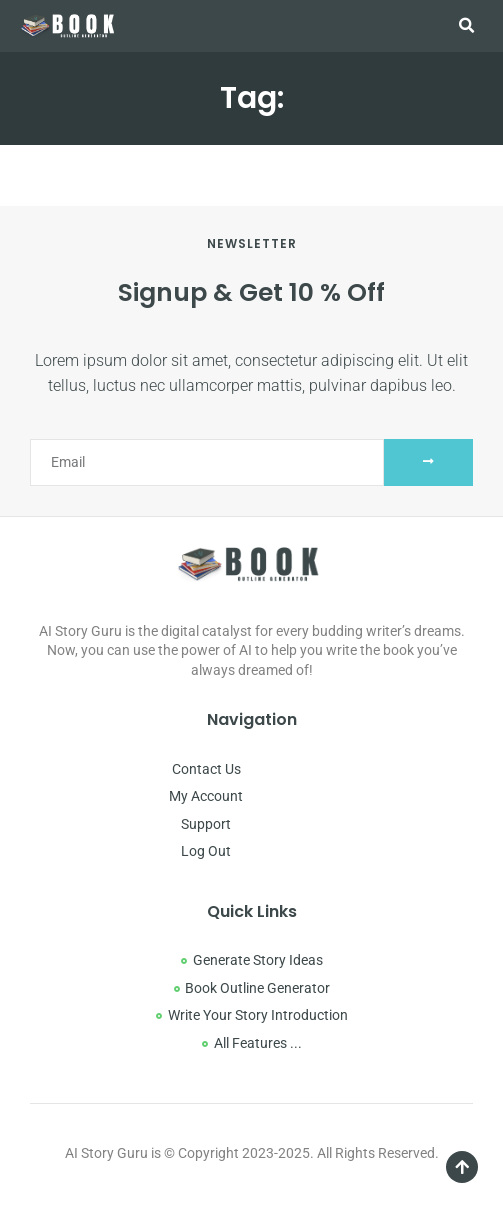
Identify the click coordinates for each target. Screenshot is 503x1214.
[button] (467, 26)
